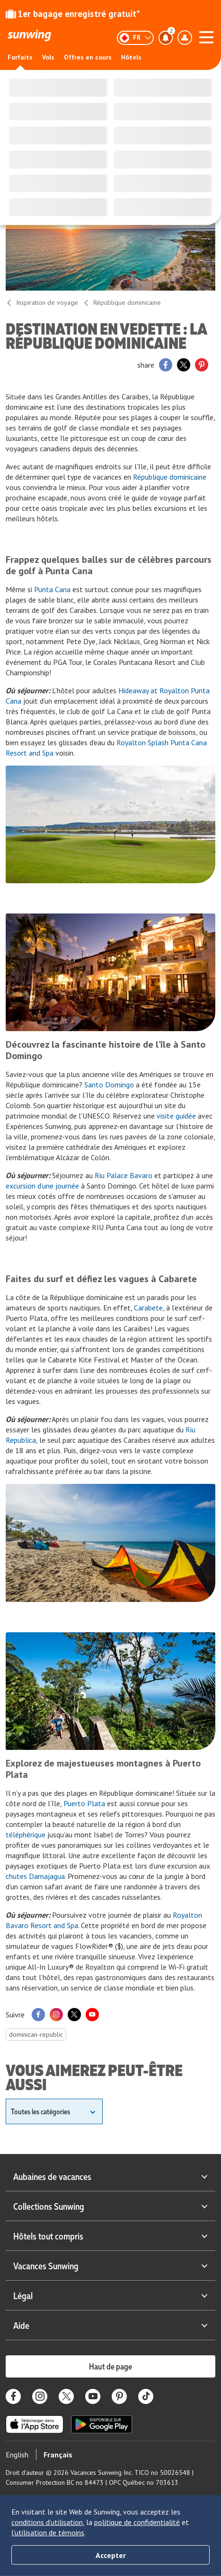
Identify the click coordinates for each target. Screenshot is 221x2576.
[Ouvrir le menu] (206, 36)
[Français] (135, 38)
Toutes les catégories (40, 2111)
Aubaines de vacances (110, 2176)
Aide (110, 2325)
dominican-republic (36, 2034)
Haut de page (110, 2366)
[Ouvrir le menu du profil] (184, 38)
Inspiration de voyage (42, 302)
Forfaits (20, 57)
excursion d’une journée (42, 1185)
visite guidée (176, 1115)
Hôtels (131, 57)
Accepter (111, 2555)
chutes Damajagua (35, 1876)
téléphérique (25, 1834)
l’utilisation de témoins (47, 2532)
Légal (110, 2295)
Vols (48, 57)
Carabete (148, 1307)
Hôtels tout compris (110, 2235)
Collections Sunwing (110, 2206)
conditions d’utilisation (47, 2522)
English (17, 2454)
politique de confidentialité (137, 2522)
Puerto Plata (84, 1803)
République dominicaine (122, 302)
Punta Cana (52, 589)
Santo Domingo (109, 1084)
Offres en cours (88, 57)
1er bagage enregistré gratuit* (73, 13)
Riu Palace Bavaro (123, 1175)
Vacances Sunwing (110, 2265)
